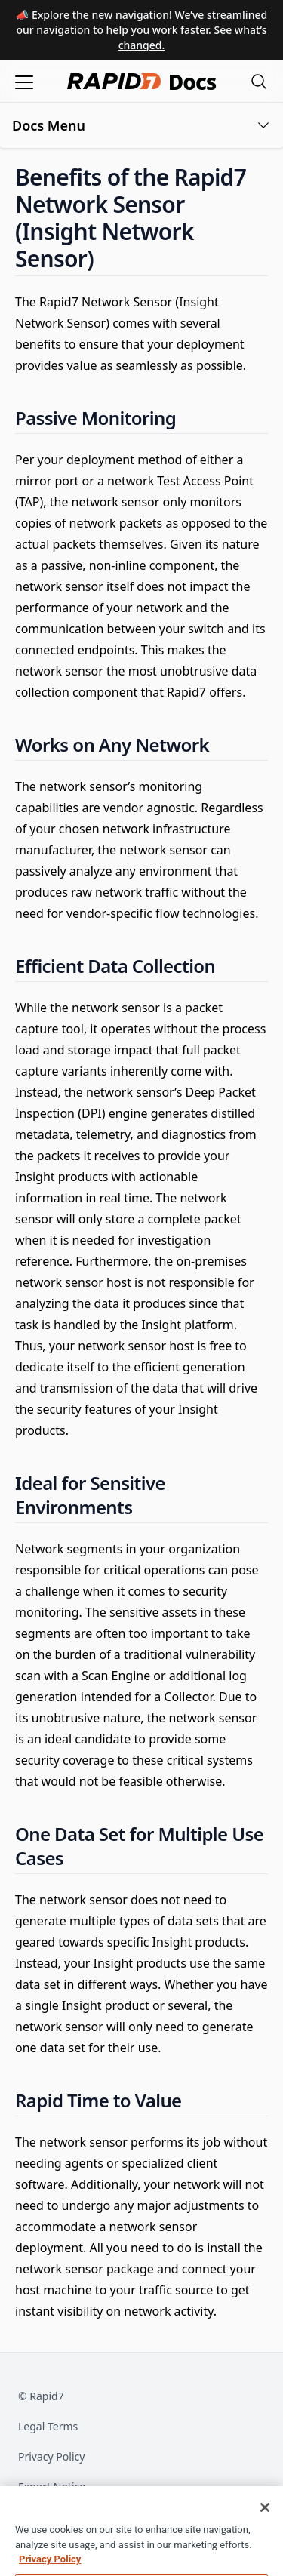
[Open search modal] (259, 81)
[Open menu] (24, 81)
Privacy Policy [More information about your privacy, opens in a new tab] (50, 2568)
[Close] (264, 2517)
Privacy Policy (51, 2456)
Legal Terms (48, 2426)
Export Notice (51, 2486)
